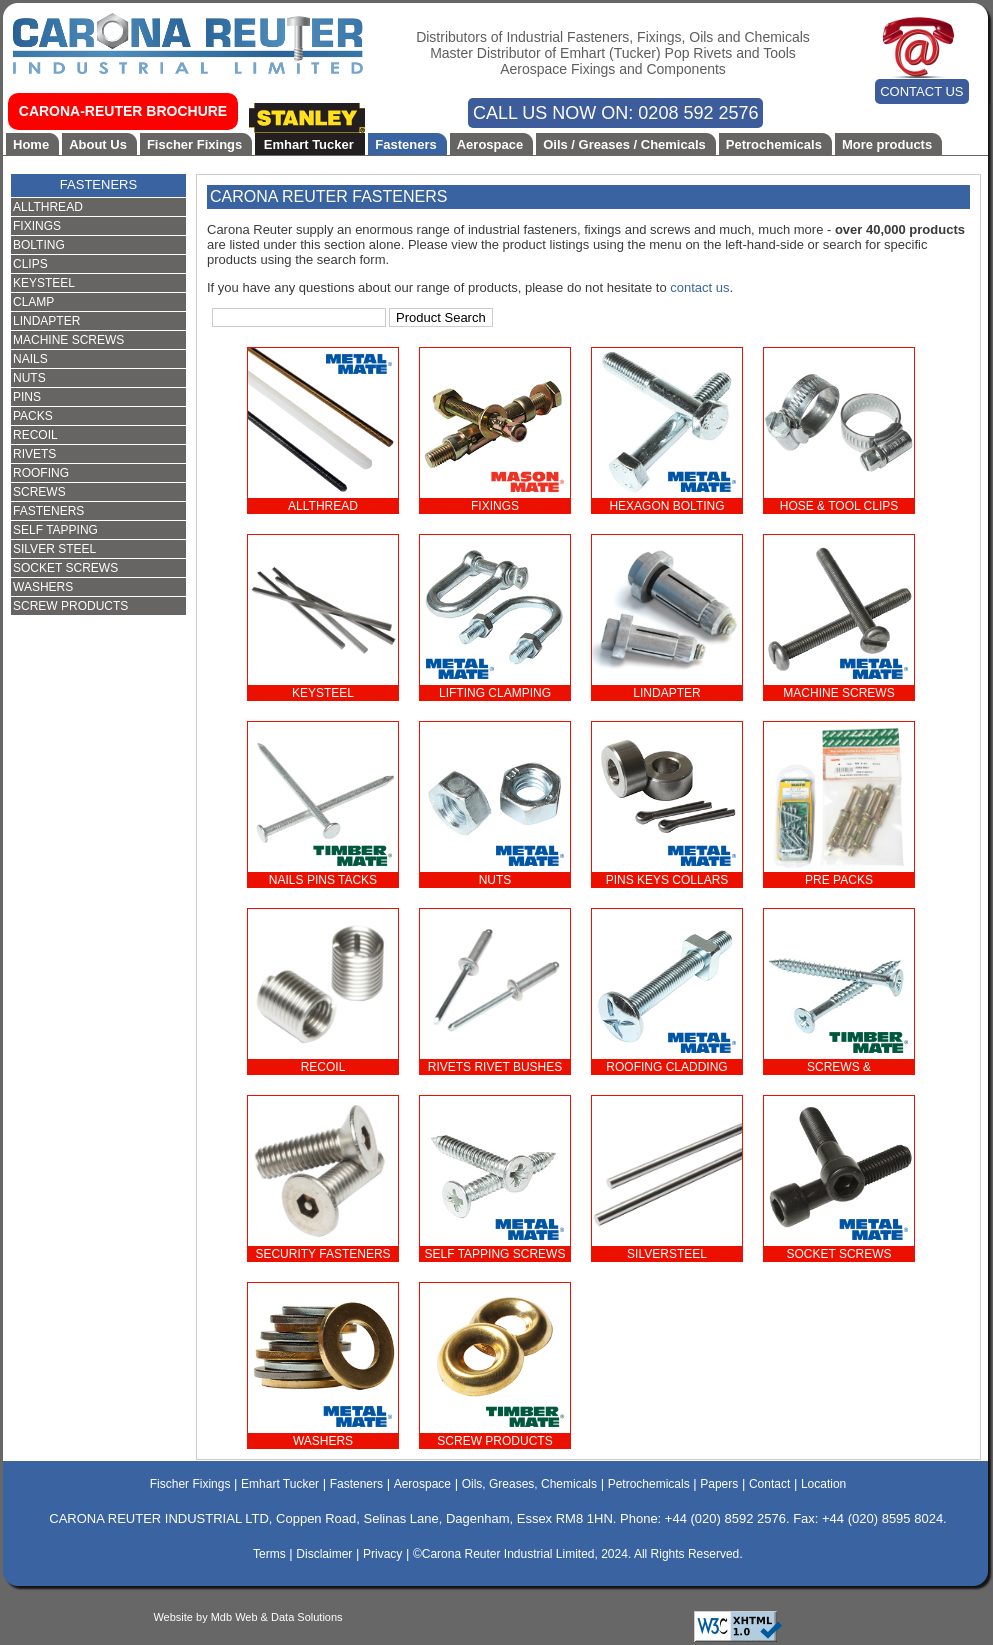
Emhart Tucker (309, 144)
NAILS (30, 359)
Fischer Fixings (194, 144)
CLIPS (30, 264)
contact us (699, 287)
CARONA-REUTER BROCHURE (123, 111)
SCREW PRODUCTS (70, 606)
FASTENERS (98, 184)
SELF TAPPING (55, 530)
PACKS (33, 416)
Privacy (382, 1554)
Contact (769, 1484)
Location (823, 1484)
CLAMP (33, 302)
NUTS (29, 378)
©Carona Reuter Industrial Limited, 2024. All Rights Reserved (576, 1554)
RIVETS (34, 454)
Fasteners (405, 144)
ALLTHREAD (48, 207)
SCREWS (39, 492)
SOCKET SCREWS (65, 568)
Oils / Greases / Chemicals (624, 144)
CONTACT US (921, 91)
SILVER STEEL (54, 549)
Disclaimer (324, 1554)
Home (31, 144)
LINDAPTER (46, 321)
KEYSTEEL (44, 283)
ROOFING (41, 473)
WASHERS (43, 587)
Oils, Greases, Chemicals (529, 1484)
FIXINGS (37, 226)
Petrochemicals (774, 144)
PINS (27, 397)
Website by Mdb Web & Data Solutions (247, 1617)
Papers (719, 1484)
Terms (269, 1554)
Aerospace (490, 144)
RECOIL (35, 435)
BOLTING (39, 245)
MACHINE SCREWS (68, 340)
